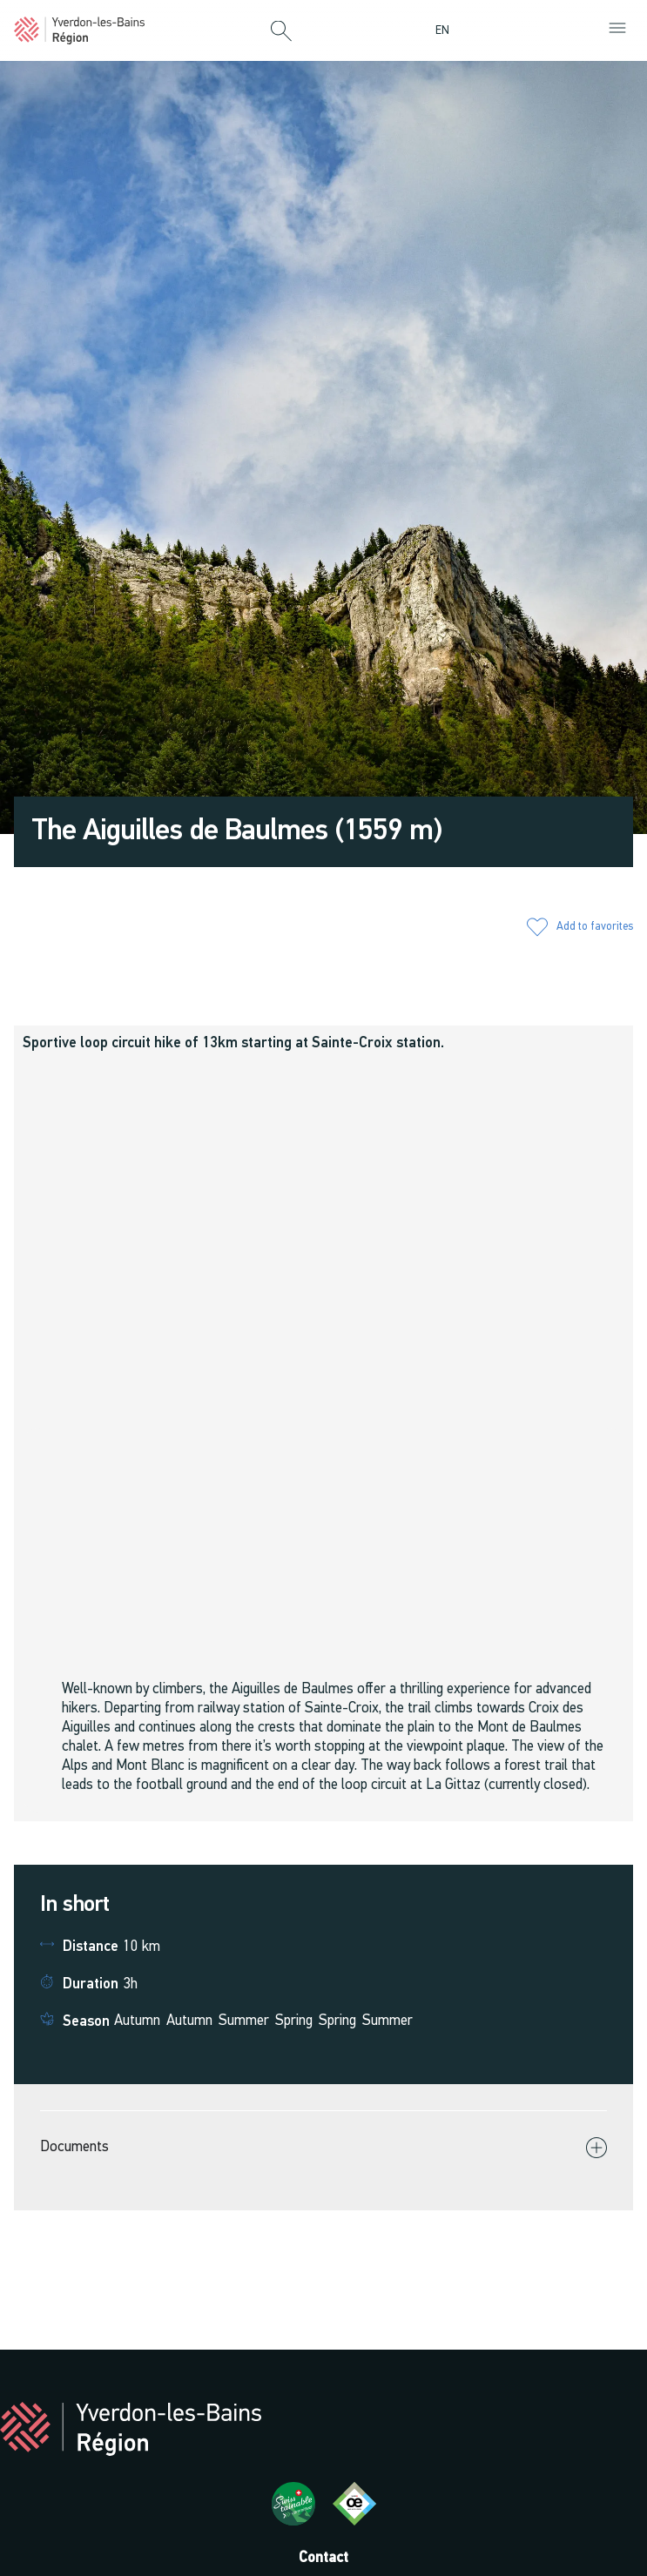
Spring (294, 2021)
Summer (244, 2021)
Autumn (137, 2021)
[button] (281, 32)
